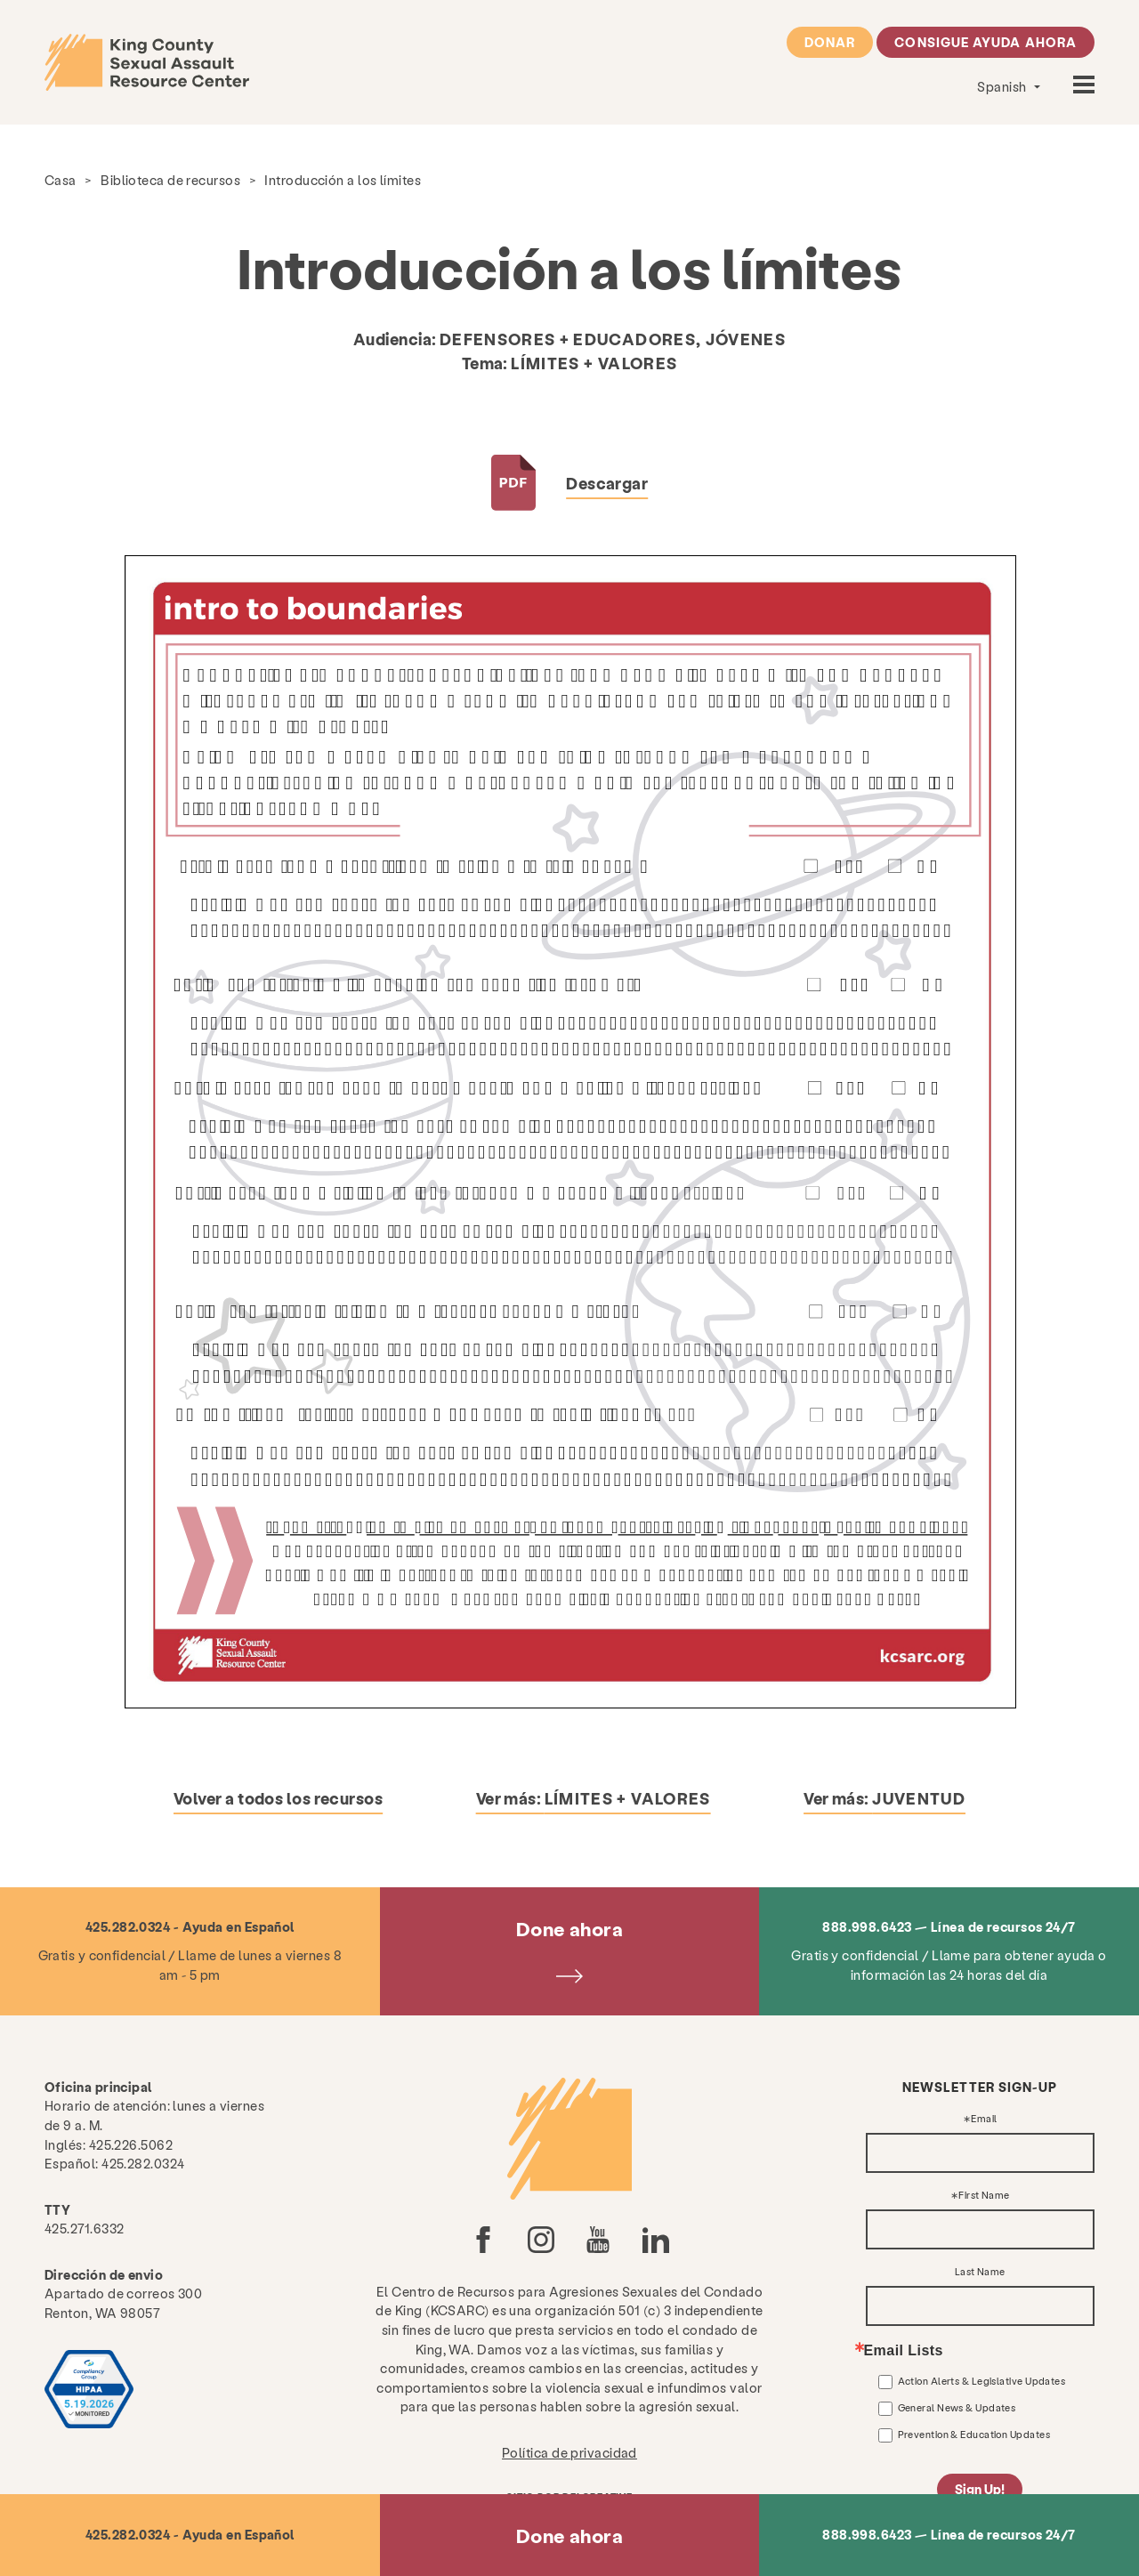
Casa (60, 180)
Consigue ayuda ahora (985, 42)
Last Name (980, 2272)
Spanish (1003, 86)
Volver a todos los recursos (278, 1798)
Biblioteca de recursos (170, 180)
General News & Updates (957, 2407)
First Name (984, 2196)
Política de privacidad (569, 2452)
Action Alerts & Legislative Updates (982, 2380)
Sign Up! (980, 2489)
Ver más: (593, 1798)
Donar (829, 42)
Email (984, 2119)
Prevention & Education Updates (974, 2434)
